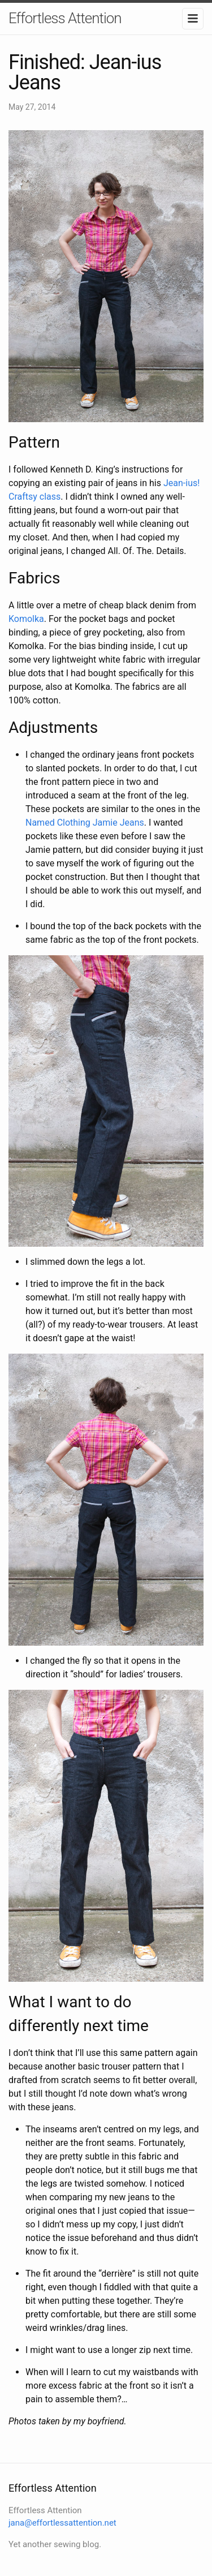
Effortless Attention (65, 18)
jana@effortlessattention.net (62, 2523)
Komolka (26, 618)
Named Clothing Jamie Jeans (84, 822)
